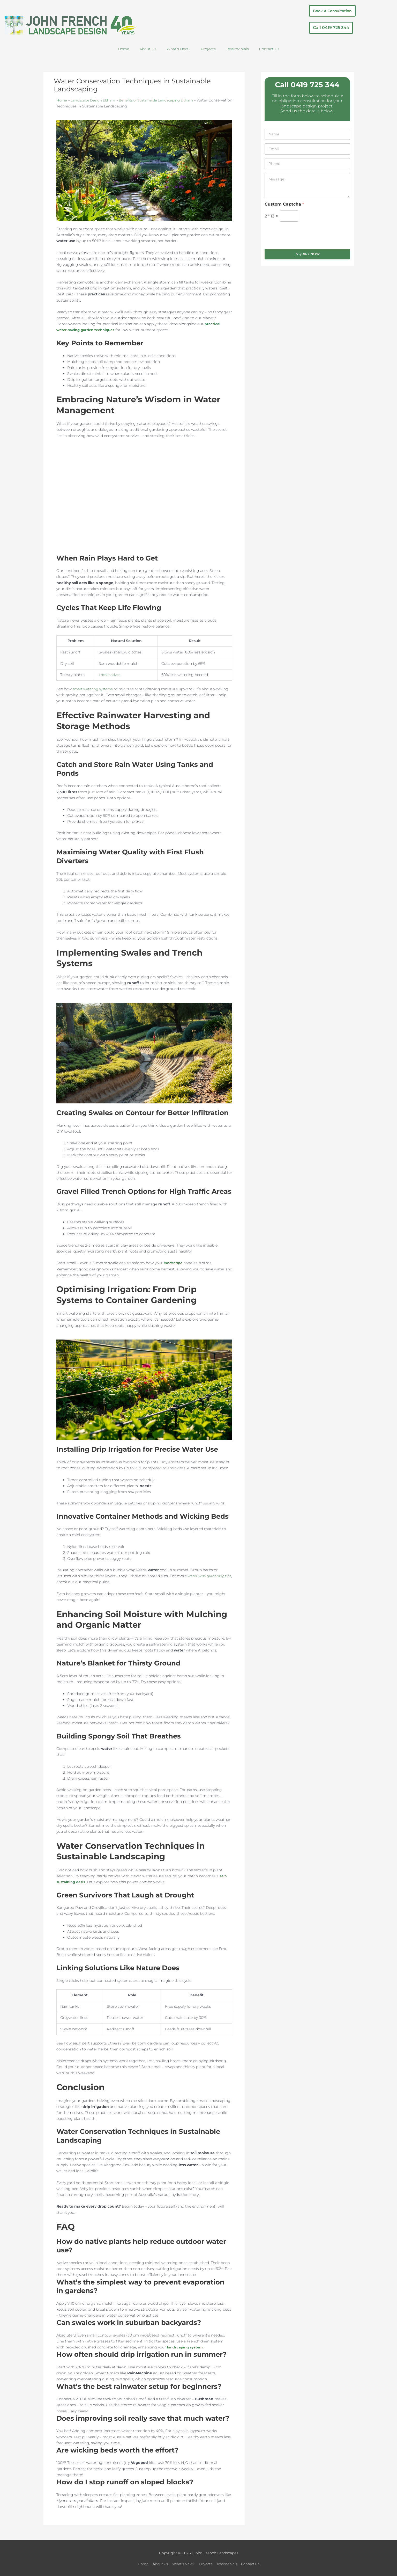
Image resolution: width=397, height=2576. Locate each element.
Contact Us (269, 49)
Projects (208, 49)
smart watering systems (95, 689)
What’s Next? (178, 49)
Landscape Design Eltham (94, 100)
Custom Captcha (284, 204)
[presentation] (304, 245)
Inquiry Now (307, 254)
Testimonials (237, 49)
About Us (147, 49)
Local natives (110, 674)
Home (123, 49)
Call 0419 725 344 (307, 84)
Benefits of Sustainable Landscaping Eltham (162, 100)
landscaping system (186, 2347)
